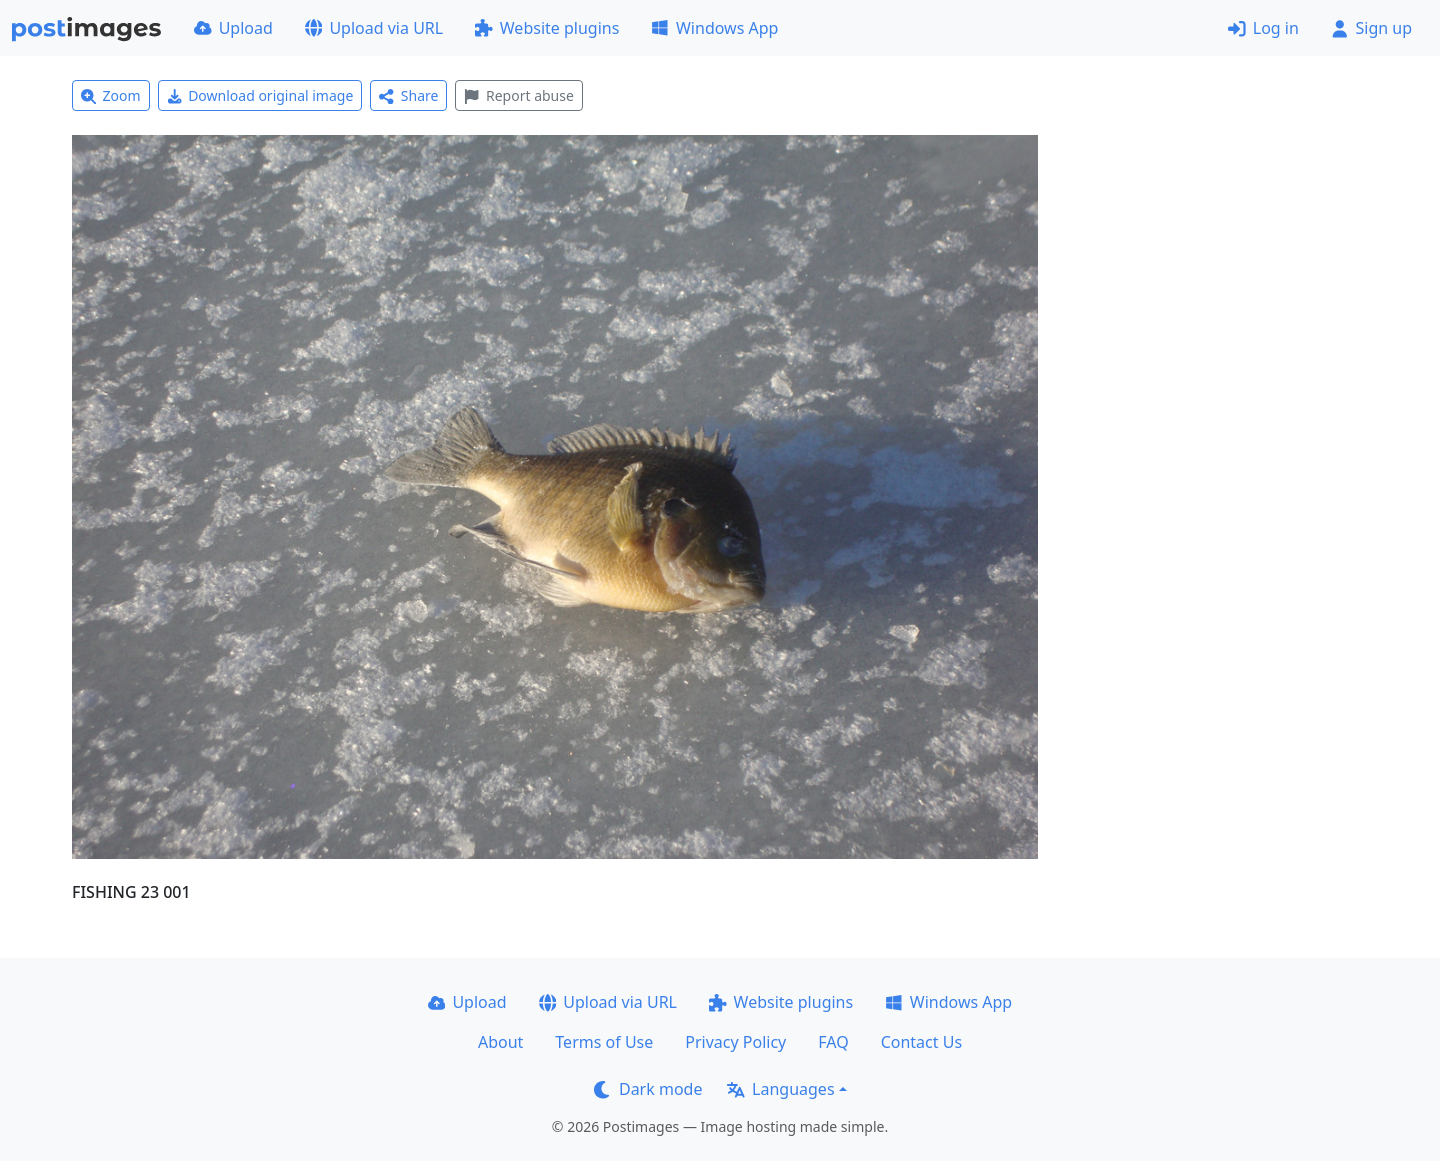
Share (408, 95)
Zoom (111, 95)
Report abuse (518, 95)
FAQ (833, 1042)
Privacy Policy (735, 1042)
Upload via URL (374, 28)
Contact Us (921, 1042)
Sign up (1371, 28)
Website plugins (547, 28)
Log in (1263, 28)
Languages (780, 1089)
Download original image (260, 95)
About (500, 1042)
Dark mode (648, 1089)
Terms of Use (604, 1042)
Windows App (714, 28)
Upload (233, 28)
